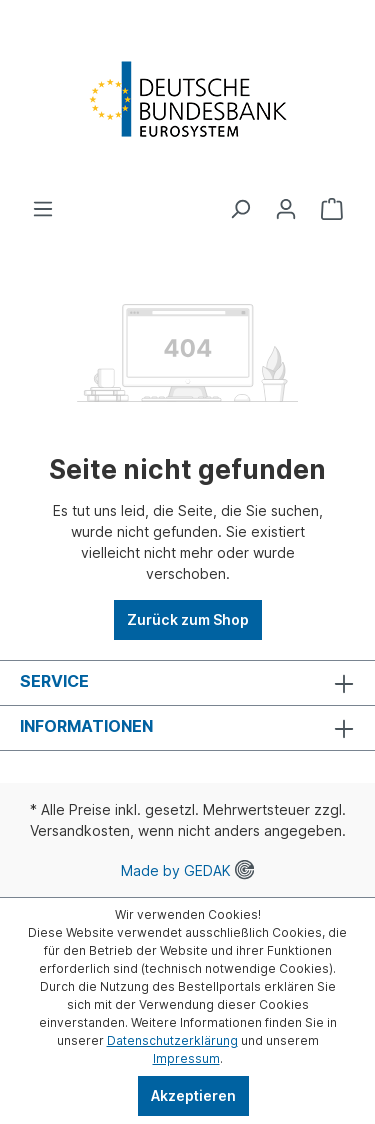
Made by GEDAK (187, 870)
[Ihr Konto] (286, 209)
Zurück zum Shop (188, 619)
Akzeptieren (193, 1095)
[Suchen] (240, 209)
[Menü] (43, 209)
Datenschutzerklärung (172, 1040)
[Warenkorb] (332, 209)
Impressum (186, 1058)
